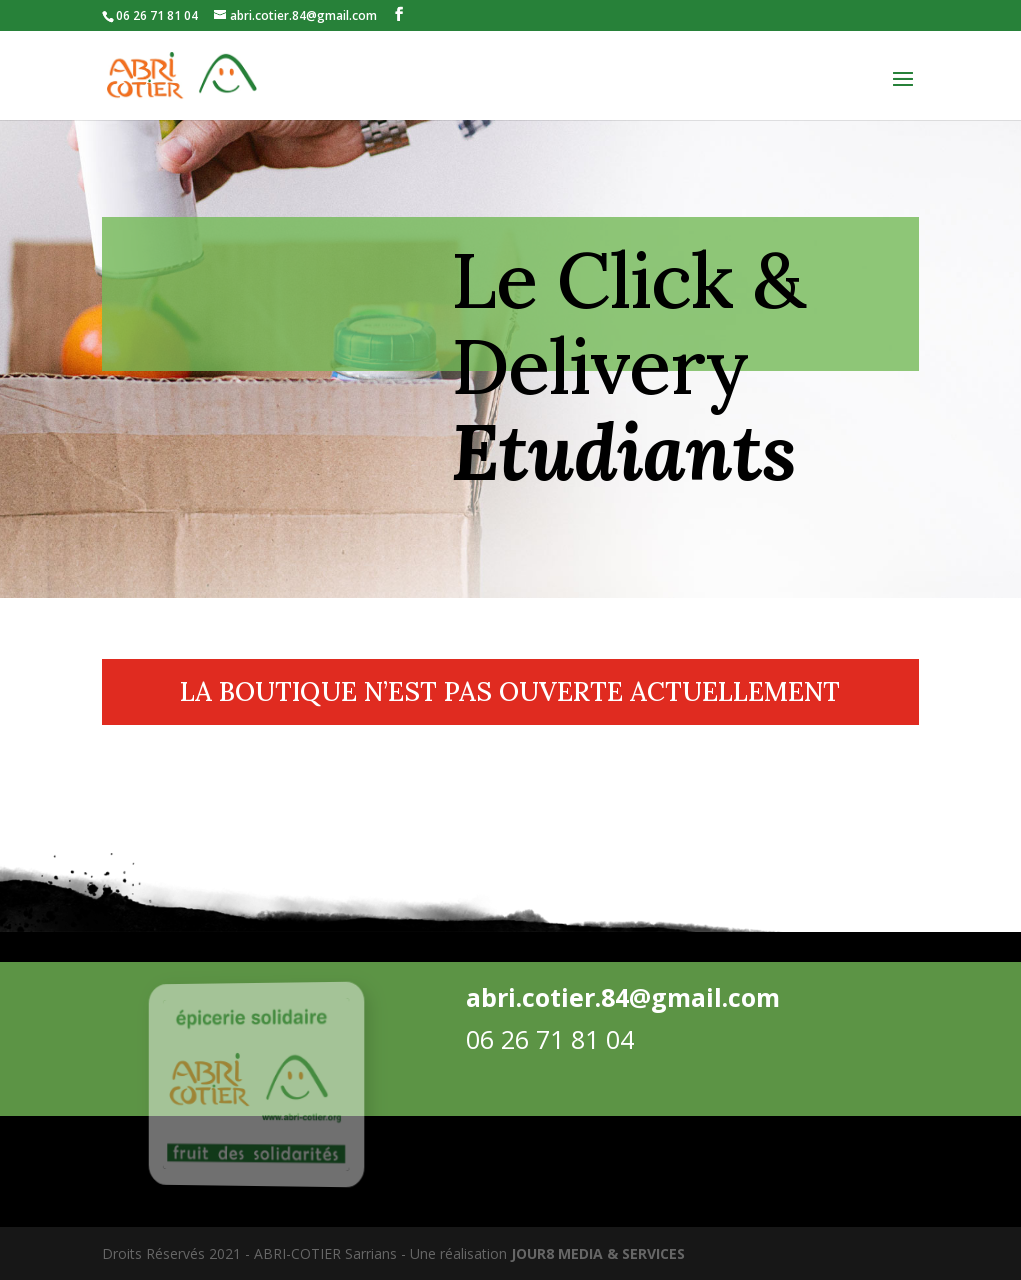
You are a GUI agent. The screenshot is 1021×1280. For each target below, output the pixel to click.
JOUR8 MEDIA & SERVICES (598, 1253)
